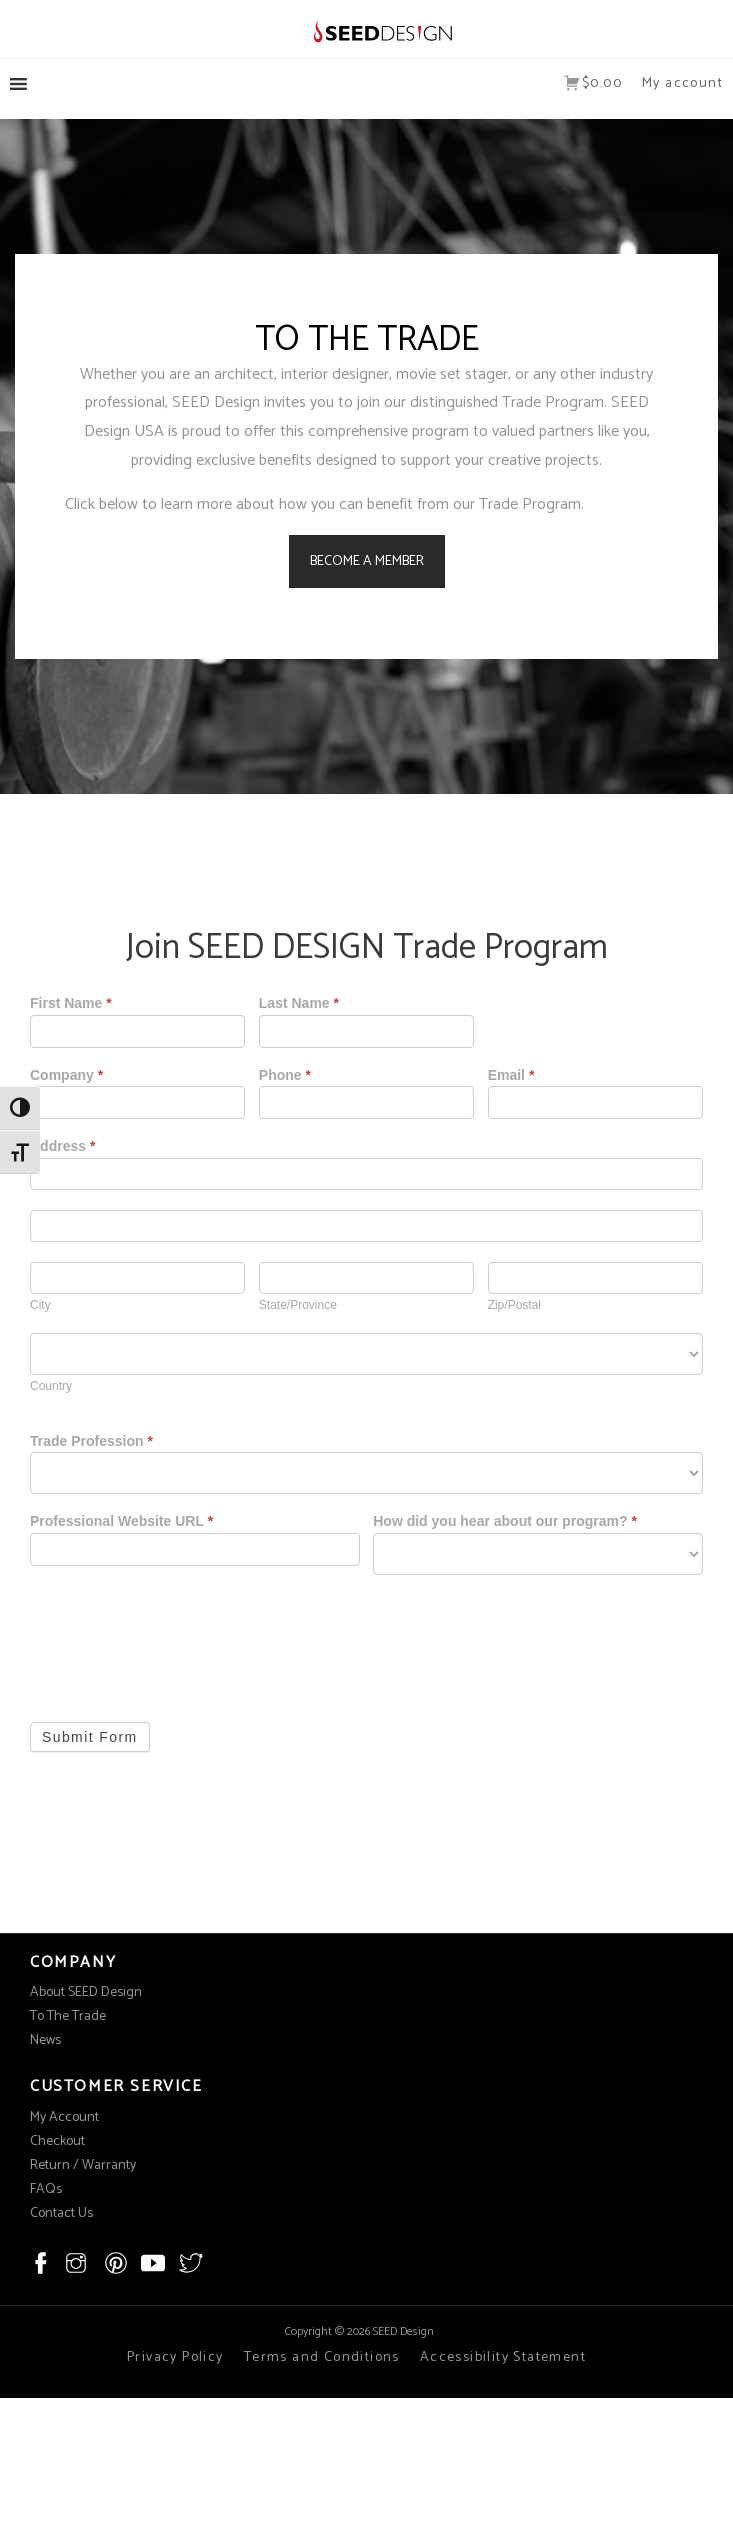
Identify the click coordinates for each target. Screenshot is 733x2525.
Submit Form (90, 1737)
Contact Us (61, 2213)
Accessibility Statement (503, 2357)
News (45, 2040)
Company (66, 1075)
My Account (64, 2117)
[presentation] (182, 1634)
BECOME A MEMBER (367, 561)
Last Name (299, 1003)
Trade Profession (91, 1441)
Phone (285, 1075)
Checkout (57, 2141)
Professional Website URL (121, 1521)
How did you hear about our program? (505, 1521)
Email (511, 1075)
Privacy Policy (175, 2357)
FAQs (46, 2189)
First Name (71, 1003)
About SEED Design (86, 1992)
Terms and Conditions (322, 2357)
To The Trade (68, 2016)
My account (682, 83)
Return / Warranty (83, 2165)
